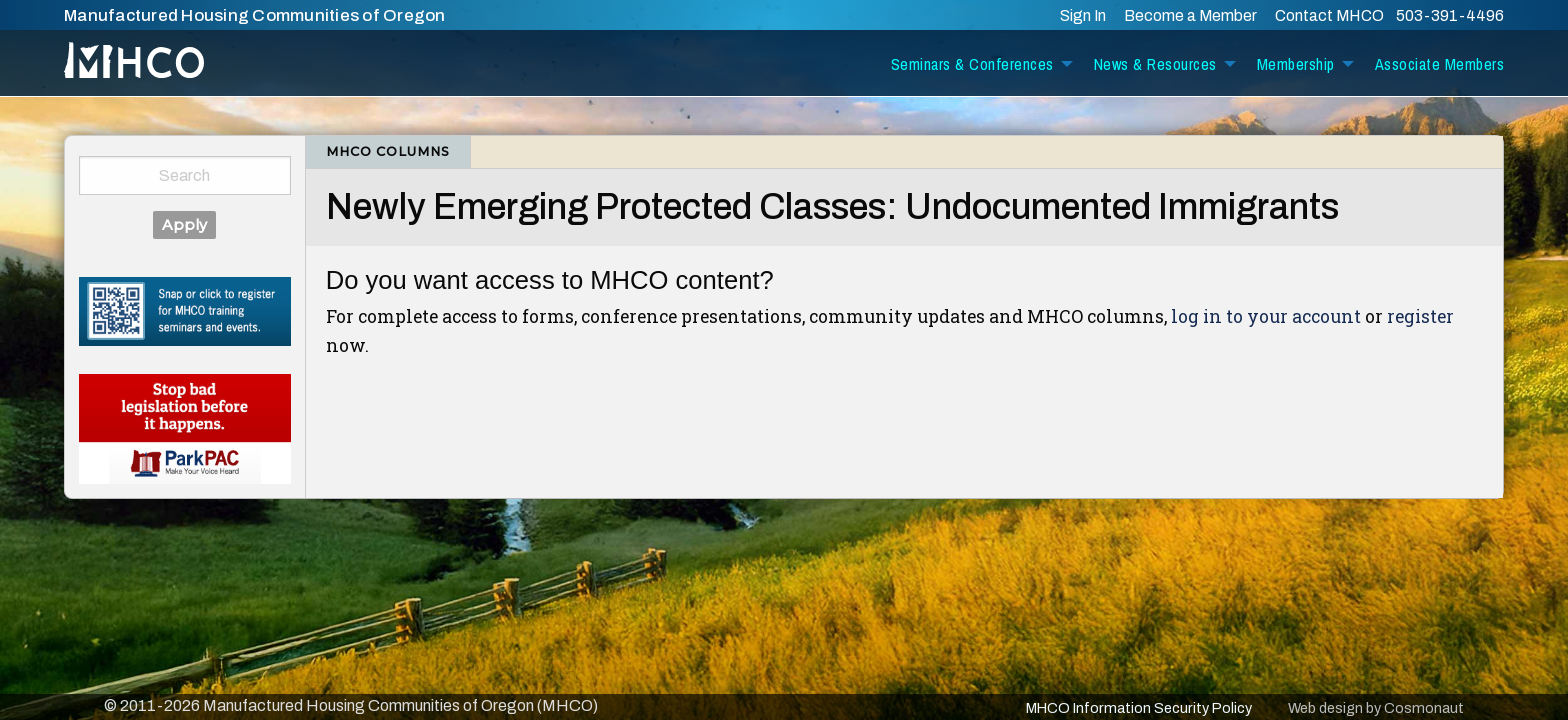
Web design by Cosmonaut (1376, 708)
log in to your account (1266, 316)
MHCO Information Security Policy (1139, 708)
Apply (184, 225)
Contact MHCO (1331, 15)
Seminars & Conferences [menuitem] (972, 64)
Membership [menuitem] (1296, 64)
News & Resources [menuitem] (1155, 64)
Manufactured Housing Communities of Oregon (255, 15)
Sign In (1083, 15)
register (1420, 316)
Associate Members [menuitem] (1440, 64)
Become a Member (1190, 15)
